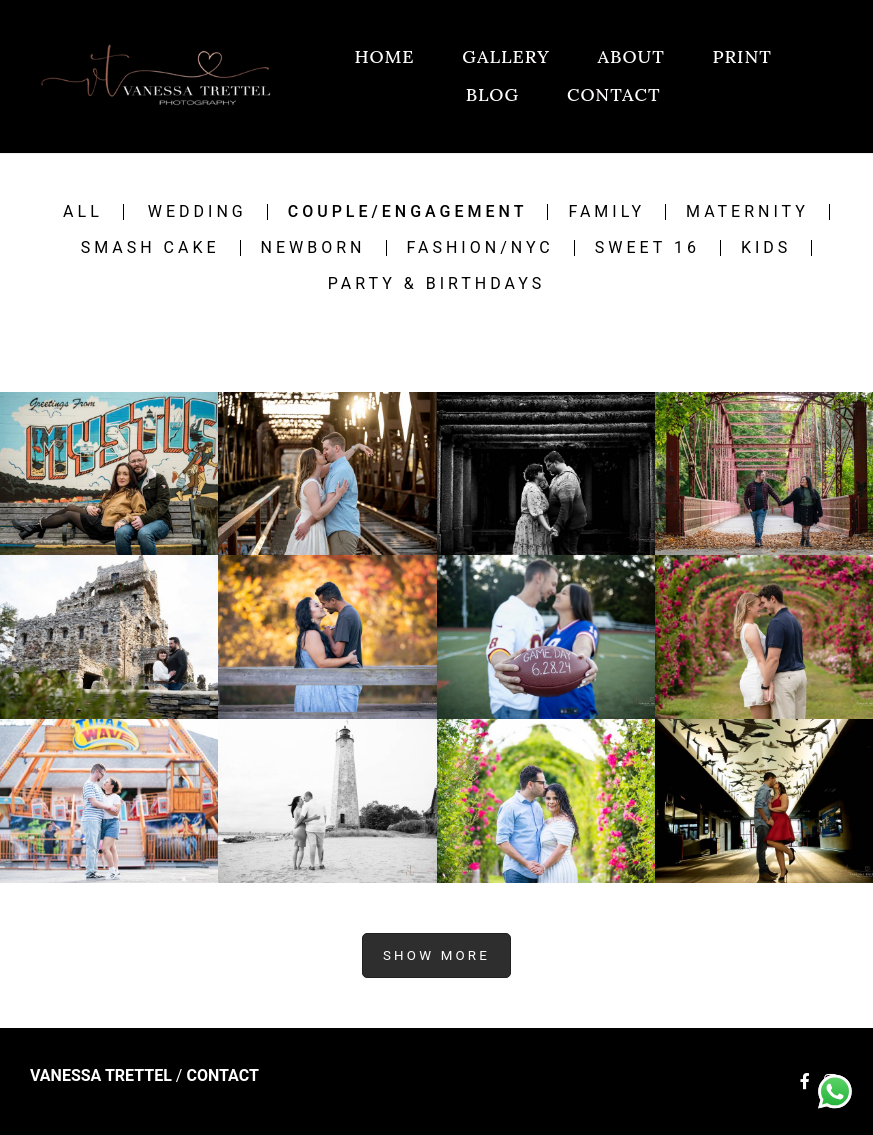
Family (606, 212)
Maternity (747, 212)
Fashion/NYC (480, 248)
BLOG (492, 94)
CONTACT (614, 94)
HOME (384, 56)
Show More (436, 955)
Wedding (197, 212)
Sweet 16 (647, 248)
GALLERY (506, 56)
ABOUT (631, 56)
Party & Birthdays (436, 284)
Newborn (313, 248)
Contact (222, 1076)
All (83, 212)
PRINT (741, 56)
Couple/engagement (408, 212)
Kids (766, 248)
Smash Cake (150, 248)
